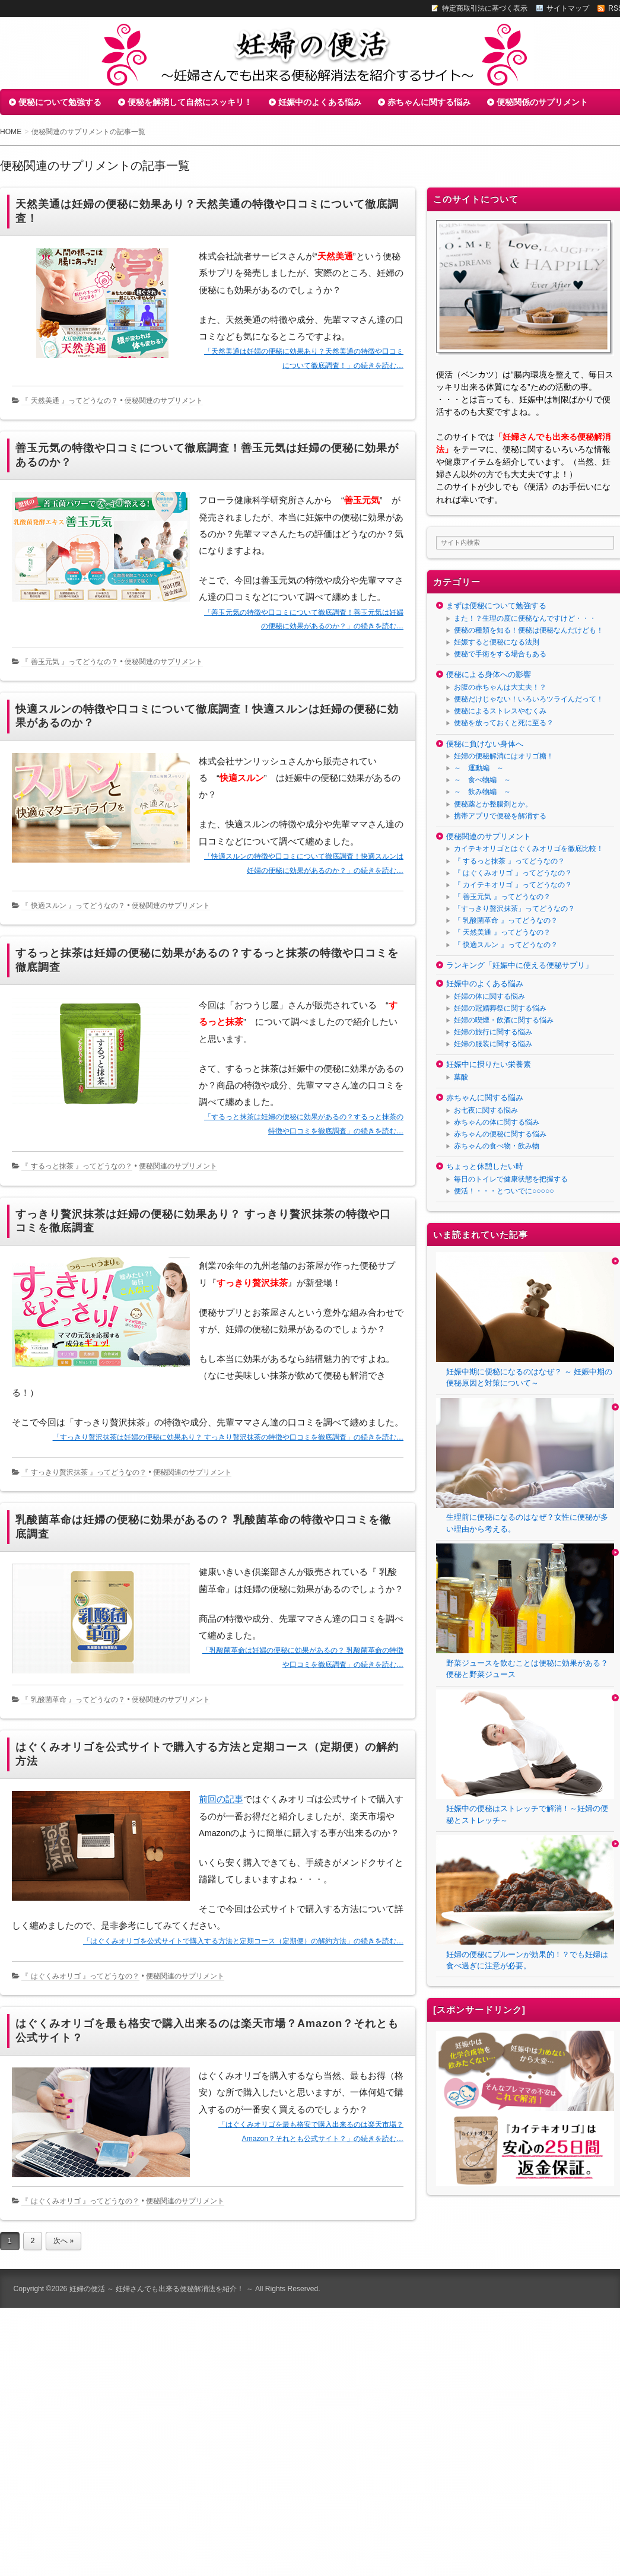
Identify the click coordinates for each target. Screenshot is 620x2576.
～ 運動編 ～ (479, 768)
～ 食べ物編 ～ (482, 780)
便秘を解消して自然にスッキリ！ (190, 102)
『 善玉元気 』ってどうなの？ (69, 662)
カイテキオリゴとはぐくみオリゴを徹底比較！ (528, 848)
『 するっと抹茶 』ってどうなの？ (76, 1166)
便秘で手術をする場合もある (500, 654)
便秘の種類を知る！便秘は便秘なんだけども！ (528, 630)
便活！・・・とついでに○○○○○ (504, 1191)
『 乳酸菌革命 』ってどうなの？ (73, 1699)
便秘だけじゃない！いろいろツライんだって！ (528, 699)
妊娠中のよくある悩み (319, 102)
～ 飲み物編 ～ (482, 791)
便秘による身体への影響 (488, 674)
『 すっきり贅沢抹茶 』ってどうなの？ (84, 1472)
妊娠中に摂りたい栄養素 (488, 1064)
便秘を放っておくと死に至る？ (504, 723)
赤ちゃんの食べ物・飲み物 (496, 1146)
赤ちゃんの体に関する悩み (496, 1122)
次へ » (63, 2241)
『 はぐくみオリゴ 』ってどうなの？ (80, 1976)
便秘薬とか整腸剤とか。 (493, 804)
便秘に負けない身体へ (484, 743)
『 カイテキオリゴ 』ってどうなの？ (513, 885)
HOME (10, 132)
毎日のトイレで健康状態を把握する (511, 1179)
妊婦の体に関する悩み (489, 996)
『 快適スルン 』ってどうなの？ (73, 905)
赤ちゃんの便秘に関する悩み (500, 1134)
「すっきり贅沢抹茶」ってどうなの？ (514, 908)
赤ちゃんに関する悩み (428, 102)
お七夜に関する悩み (486, 1110)
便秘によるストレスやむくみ (500, 711)
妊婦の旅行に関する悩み (493, 1032)
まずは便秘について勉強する (496, 605)
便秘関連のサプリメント (164, 400)
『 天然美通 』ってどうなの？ (69, 400)
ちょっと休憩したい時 (484, 1166)
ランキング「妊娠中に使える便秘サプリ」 (519, 965)
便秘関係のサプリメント (542, 102)
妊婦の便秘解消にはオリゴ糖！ (504, 756)
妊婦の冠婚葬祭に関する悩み (500, 1008)
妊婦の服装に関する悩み (493, 1044)
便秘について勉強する (59, 102)
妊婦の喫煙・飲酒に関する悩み (504, 1020)
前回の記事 (221, 1799)
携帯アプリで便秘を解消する (500, 816)
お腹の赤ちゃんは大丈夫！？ (500, 687)
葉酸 (461, 1077)
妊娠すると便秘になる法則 (496, 642)
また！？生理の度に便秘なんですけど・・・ (525, 618)
